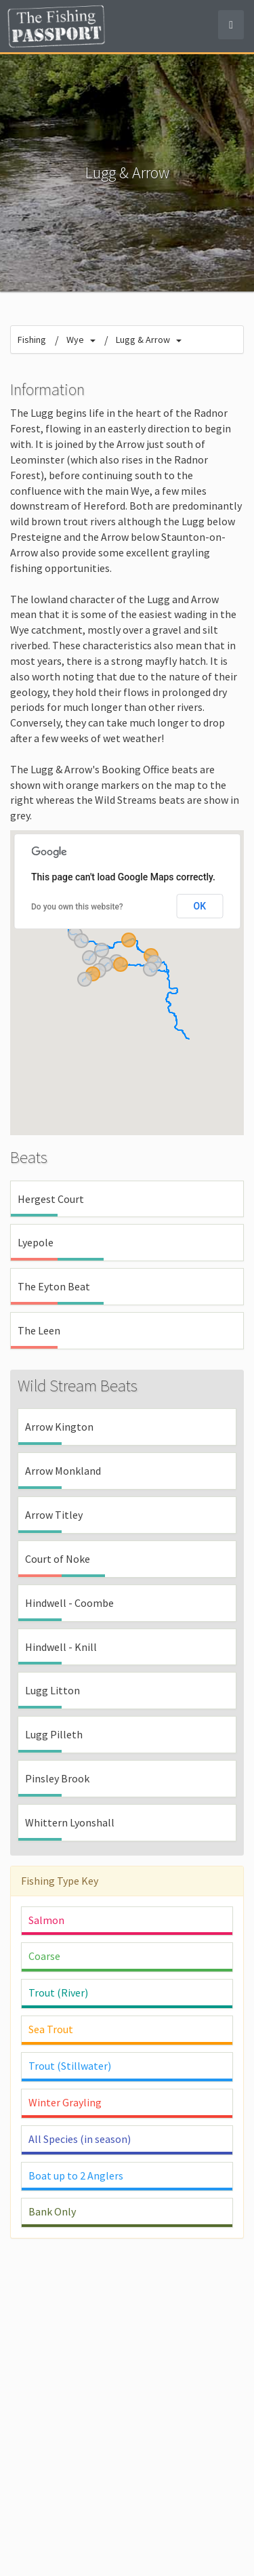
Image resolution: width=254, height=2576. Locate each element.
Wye (75, 339)
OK (200, 906)
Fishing (32, 339)
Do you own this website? (77, 907)
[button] (128, 940)
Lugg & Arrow (143, 339)
